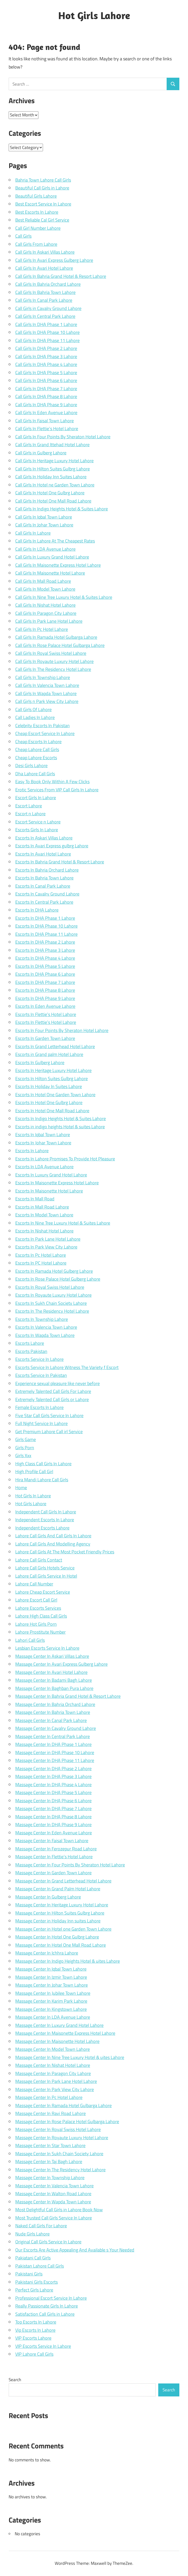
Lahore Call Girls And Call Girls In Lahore (53, 1535)
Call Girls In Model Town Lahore (45, 589)
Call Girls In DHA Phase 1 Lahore (46, 324)
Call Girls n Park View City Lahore (46, 701)
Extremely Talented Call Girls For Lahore (53, 1391)
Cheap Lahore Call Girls (37, 749)
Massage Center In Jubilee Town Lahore (52, 1993)
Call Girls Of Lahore (33, 709)
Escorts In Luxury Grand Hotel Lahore (51, 1174)
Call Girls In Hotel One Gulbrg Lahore (49, 492)
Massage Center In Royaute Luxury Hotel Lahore (61, 2137)
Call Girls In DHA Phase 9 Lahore (46, 404)
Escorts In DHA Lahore (37, 909)
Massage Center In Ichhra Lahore (46, 1952)
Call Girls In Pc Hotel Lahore (41, 629)
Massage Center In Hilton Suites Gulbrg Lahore (59, 1912)
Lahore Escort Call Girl (36, 1599)
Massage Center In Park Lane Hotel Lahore (56, 2081)
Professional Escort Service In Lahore (51, 2298)
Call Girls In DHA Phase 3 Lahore (46, 356)
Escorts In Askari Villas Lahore (44, 837)
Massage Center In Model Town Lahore (52, 2049)
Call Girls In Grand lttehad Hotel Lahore (52, 444)
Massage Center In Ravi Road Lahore (50, 2113)
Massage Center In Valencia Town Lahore (54, 2185)
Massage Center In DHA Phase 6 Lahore (53, 1800)
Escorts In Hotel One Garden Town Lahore (55, 1094)
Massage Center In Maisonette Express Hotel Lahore (65, 2033)
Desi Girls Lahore (31, 765)
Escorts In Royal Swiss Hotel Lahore (49, 1287)
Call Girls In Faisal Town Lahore (44, 420)
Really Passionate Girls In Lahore (46, 2305)
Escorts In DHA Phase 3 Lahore (45, 950)
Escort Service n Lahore (38, 821)
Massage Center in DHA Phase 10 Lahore (54, 1752)
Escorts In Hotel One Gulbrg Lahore (48, 1102)
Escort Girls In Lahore (35, 797)
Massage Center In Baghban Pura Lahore (54, 1688)
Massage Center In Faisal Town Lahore (51, 1840)
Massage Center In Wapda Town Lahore (53, 2201)
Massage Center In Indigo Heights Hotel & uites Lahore (67, 1961)
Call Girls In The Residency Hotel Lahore (53, 669)
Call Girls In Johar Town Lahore (44, 524)
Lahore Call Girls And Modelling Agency (52, 1543)
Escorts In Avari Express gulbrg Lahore (51, 845)
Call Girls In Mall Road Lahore (43, 581)
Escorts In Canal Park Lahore (42, 886)
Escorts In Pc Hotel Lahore (40, 1255)
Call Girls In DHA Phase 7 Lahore (46, 388)
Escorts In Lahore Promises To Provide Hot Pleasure (65, 1158)
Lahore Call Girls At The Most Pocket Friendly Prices (64, 1551)
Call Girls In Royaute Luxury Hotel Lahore (54, 661)
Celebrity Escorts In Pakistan (42, 725)
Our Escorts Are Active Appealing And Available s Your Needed (74, 2249)
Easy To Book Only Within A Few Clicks (52, 781)
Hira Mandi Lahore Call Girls (41, 1479)
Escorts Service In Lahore (39, 1359)
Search (15, 2379)
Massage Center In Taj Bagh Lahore (48, 2161)
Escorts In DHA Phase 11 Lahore (46, 934)
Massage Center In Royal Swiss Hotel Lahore (58, 2129)
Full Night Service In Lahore (41, 1423)
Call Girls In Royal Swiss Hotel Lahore (50, 653)
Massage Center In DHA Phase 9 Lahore (53, 1824)
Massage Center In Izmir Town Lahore (51, 1977)
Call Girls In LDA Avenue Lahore (45, 549)
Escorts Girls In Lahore (36, 829)
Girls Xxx (23, 1455)
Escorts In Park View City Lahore (46, 1246)
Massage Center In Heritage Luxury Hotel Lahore (61, 1904)
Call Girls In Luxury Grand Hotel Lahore (52, 556)
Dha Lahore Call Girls (35, 773)
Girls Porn (24, 1447)
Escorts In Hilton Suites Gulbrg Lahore (51, 1078)
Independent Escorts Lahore (42, 1527)
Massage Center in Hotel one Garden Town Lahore (63, 1929)
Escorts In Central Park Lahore (44, 902)
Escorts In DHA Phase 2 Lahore (45, 942)
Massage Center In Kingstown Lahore (51, 2009)
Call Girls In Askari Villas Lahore (45, 252)
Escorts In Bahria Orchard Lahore (47, 869)
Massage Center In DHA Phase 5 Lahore (53, 1792)
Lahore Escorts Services (38, 1608)
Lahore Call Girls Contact (38, 1559)
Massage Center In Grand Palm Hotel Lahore (57, 1888)
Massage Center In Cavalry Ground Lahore (55, 1728)
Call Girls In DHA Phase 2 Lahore (46, 348)
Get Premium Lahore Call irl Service (49, 1431)
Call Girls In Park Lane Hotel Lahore (48, 621)
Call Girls (23, 236)
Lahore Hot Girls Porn (36, 1624)
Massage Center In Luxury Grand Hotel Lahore (59, 2025)
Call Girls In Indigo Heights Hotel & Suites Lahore (61, 508)
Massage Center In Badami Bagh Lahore (53, 1680)
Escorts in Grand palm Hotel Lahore (49, 1054)
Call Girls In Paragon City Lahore (45, 613)
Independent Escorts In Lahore (44, 1519)
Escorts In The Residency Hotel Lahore (52, 1311)
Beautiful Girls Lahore (36, 196)
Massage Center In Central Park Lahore (52, 1736)
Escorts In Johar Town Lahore (43, 1142)
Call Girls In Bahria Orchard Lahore (48, 284)
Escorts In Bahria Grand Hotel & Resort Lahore (59, 861)
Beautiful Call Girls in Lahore (42, 187)
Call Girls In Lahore (33, 533)
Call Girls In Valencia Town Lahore (47, 685)
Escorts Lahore (29, 1343)
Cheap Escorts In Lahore (38, 741)
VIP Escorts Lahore (33, 2338)
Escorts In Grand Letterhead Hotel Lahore (55, 1046)
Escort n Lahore (30, 813)
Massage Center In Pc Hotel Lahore (48, 2097)
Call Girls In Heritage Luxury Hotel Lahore (54, 460)
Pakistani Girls (28, 2273)
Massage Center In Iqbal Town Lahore (50, 1968)
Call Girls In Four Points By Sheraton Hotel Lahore (62, 436)
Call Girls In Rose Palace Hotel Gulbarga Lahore (60, 645)
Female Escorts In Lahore (39, 1407)
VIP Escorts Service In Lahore (43, 2346)
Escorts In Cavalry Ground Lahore (47, 893)
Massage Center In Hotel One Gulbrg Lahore (57, 1936)
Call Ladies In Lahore (35, 717)
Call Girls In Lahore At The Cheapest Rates (55, 540)
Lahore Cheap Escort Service (42, 1592)
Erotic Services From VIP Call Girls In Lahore (56, 789)
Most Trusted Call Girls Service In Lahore (53, 2217)
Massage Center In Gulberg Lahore (48, 1896)
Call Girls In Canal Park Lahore (43, 300)
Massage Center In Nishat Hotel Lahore (52, 2065)
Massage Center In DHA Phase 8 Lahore (53, 1816)
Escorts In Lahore (32, 1150)
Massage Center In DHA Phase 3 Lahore (53, 1776)
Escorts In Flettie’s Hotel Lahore (45, 1014)
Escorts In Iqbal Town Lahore (42, 1134)
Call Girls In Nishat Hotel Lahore (45, 605)
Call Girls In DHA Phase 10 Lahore (47, 332)
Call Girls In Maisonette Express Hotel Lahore (58, 565)
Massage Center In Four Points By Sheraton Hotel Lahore (70, 1864)
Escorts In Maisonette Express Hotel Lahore (57, 1182)
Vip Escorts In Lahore (35, 2330)
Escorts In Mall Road (34, 1198)
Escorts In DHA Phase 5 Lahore (45, 966)
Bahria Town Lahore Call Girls (43, 180)
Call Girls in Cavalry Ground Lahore (48, 308)
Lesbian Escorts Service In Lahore (47, 1648)
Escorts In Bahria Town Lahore (44, 877)
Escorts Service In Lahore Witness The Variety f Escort (67, 1367)
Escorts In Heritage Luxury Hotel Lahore (53, 1070)
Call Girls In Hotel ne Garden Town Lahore (54, 484)
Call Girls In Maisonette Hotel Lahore (50, 573)
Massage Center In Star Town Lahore (50, 2145)
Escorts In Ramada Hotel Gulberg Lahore (54, 1271)
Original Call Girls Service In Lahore (48, 2241)
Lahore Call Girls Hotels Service (45, 1567)
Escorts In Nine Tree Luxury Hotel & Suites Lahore (62, 1222)
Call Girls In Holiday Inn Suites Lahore (50, 476)
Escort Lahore (28, 805)
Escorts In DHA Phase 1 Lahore (45, 918)
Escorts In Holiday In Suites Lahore (48, 1086)
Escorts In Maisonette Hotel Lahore (49, 1190)
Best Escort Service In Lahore (43, 203)
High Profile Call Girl (34, 1471)
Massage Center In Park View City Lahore (54, 2089)
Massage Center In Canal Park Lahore (51, 1720)
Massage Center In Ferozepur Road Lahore (56, 1848)
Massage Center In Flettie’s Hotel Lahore (54, 1856)
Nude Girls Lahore (32, 2233)
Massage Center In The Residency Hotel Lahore (60, 2169)
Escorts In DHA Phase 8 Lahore (45, 990)
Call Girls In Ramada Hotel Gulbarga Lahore (56, 637)
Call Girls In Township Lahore (42, 677)
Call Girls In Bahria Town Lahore (45, 292)
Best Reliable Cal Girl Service (42, 219)
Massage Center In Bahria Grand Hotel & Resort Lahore (68, 1696)
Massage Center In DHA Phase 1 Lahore (53, 1744)
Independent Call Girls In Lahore (45, 1511)
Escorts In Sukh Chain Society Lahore (51, 1303)
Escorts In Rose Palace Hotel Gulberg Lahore (57, 1279)
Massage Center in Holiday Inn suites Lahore (57, 1920)
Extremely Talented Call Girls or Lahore (52, 1399)
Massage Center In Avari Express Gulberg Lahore (61, 1664)
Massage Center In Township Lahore (49, 2177)
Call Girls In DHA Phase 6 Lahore (46, 380)
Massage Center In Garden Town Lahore (53, 1872)
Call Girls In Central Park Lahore (45, 316)
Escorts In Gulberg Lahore (39, 1062)
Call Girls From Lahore (36, 244)
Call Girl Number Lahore (38, 228)
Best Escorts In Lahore (36, 212)
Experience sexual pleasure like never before (57, 1383)
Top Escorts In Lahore (35, 2322)
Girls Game (25, 1439)
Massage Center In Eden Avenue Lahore (53, 1832)
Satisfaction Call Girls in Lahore (45, 2314)
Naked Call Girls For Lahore (41, 2225)
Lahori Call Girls (30, 1640)
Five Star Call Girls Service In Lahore (49, 1415)
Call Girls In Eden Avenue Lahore (46, 412)
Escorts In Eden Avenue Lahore (45, 1006)
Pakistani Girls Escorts (36, 2282)
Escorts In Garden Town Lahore (45, 1038)
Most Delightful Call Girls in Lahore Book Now (59, 2209)
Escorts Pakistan (31, 1351)
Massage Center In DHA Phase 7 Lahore (53, 1808)
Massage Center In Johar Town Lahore (51, 1985)
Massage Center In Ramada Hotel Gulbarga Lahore (63, 2105)
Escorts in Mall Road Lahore (42, 1206)
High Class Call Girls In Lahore (43, 1463)
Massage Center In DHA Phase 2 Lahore (53, 1768)
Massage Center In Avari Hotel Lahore (51, 1672)
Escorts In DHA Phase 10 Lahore (46, 926)
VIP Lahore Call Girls (34, 2354)
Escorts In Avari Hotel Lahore (43, 853)
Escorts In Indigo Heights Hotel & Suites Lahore (60, 1118)
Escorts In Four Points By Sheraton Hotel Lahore (61, 1030)
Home (21, 1487)
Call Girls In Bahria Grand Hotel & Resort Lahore (60, 276)
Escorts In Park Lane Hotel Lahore (47, 1239)
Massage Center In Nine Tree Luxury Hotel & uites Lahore (69, 2057)
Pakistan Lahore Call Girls (39, 2265)
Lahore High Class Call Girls (41, 1615)
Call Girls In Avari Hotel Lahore (44, 268)
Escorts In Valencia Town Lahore (46, 1327)
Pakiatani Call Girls (33, 2257)
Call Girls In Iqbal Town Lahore (43, 516)
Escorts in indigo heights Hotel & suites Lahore (60, 1126)
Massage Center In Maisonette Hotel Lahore (57, 2041)
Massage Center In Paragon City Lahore (53, 2073)
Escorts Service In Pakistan (41, 1375)
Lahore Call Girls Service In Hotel (46, 1575)
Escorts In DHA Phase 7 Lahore (45, 982)
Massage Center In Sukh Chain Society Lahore (59, 2153)
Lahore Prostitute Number (40, 1632)
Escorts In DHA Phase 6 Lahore (45, 974)
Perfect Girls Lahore (34, 2289)
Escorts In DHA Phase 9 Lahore (45, 998)
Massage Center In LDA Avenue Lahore (52, 2017)
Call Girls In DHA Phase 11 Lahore (47, 340)
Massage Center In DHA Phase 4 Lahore (53, 1784)
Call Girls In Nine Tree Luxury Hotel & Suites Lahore (63, 597)
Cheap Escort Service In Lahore (45, 733)
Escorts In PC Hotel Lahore (40, 1262)
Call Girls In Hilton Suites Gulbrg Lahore (52, 468)
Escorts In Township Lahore (41, 1319)
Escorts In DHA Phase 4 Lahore (45, 958)
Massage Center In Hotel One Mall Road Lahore (60, 1945)
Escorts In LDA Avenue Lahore (44, 1166)
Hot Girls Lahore (94, 15)
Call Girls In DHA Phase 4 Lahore (46, 364)
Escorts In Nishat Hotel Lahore (44, 1230)
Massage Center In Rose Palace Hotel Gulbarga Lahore (67, 2121)
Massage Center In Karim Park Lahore (51, 2001)
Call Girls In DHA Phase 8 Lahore (46, 396)
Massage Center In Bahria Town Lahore (52, 1712)
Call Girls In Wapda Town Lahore (46, 693)
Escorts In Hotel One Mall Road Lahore (52, 1110)
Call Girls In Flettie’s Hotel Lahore (46, 428)
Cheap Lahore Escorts (36, 757)
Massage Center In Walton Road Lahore (53, 2193)
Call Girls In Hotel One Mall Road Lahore (53, 500)
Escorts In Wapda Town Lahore (45, 1335)
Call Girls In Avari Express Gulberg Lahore (54, 260)
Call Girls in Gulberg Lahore (40, 452)
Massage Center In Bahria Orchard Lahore (55, 1704)
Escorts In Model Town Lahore (44, 1214)
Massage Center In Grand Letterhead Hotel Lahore (63, 1880)
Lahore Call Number (34, 1583)
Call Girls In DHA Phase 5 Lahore (46, 372)
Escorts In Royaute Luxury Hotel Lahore (53, 1295)
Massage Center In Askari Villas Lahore (52, 1656)
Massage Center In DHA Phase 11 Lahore (54, 1760)
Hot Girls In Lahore (33, 1495)
